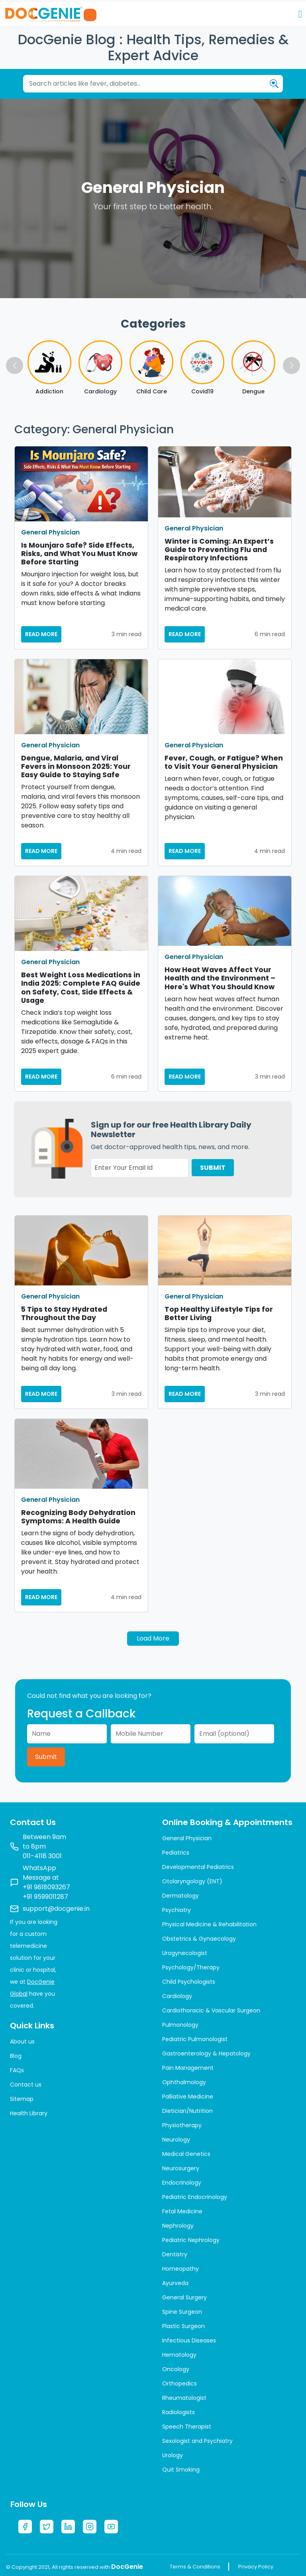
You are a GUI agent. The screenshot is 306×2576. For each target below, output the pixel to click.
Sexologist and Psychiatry (197, 2441)
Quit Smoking (181, 2470)
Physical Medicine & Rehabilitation (209, 1924)
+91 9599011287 (45, 1896)
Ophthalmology (184, 2082)
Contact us (25, 2085)
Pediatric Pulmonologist (195, 2039)
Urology (172, 2455)
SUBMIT (213, 1167)
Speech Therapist (186, 2427)
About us (22, 2041)
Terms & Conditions (195, 2566)
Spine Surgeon (182, 2312)
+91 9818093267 (46, 1887)
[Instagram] (89, 2526)
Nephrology (178, 2226)
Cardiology (177, 1996)
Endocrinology (181, 2183)
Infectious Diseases (189, 2340)
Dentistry (174, 2254)
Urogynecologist (184, 1953)
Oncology (175, 2369)
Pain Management (188, 2068)
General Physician (50, 532)
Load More (153, 1638)
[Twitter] (46, 2526)
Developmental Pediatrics (198, 1867)
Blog (16, 2056)
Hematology (179, 2355)
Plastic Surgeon (183, 2326)
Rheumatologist (184, 2398)
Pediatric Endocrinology (194, 2197)
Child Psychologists (188, 1982)
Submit (46, 1756)
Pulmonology (180, 2025)
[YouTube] (111, 2526)
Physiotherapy (182, 2125)
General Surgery (184, 2297)
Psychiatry (176, 1910)
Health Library (28, 2113)
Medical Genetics (186, 2154)
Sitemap (21, 2099)
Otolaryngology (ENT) (192, 1881)
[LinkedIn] (68, 2526)
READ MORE (41, 634)
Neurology (176, 2140)
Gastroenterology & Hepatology (206, 2053)
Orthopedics (179, 2383)
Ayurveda (175, 2283)
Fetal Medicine (182, 2211)
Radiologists (178, 2412)
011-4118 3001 (42, 1856)
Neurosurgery (180, 2168)
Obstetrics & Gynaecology (199, 1939)
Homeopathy (180, 2269)
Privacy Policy (255, 2566)
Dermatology (180, 1896)
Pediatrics (175, 1853)
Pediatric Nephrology (191, 2240)
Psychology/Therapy (191, 1967)
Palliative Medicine (187, 2096)
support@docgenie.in (56, 1908)
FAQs (17, 2070)
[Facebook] (25, 2526)
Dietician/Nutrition (187, 2111)
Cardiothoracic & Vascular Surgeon (211, 2010)
